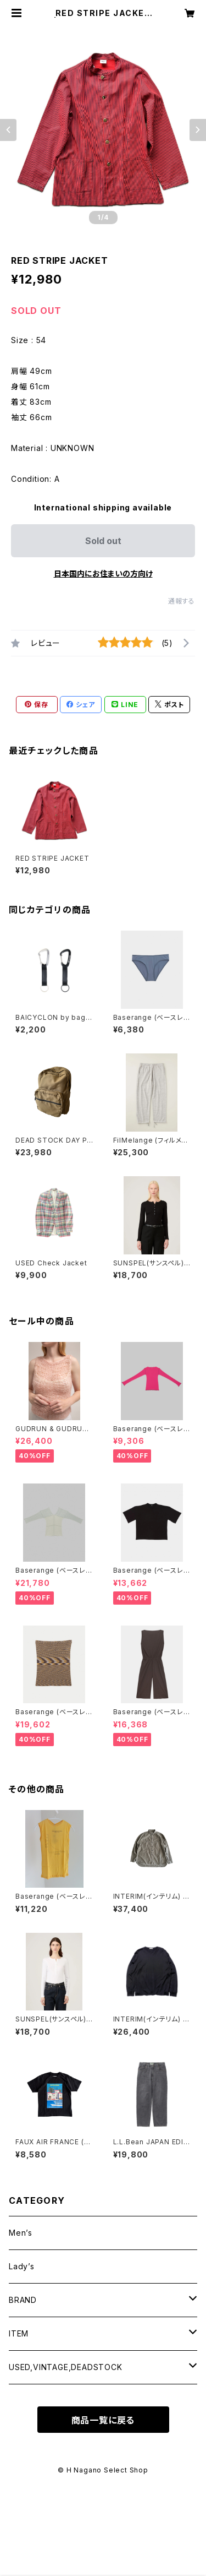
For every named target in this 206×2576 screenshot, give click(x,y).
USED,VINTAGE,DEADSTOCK (66, 2367)
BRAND (23, 2300)
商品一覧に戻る (103, 2420)
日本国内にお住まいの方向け (103, 573)
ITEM (19, 2333)
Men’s (20, 2232)
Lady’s (22, 2266)
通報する (181, 601)
